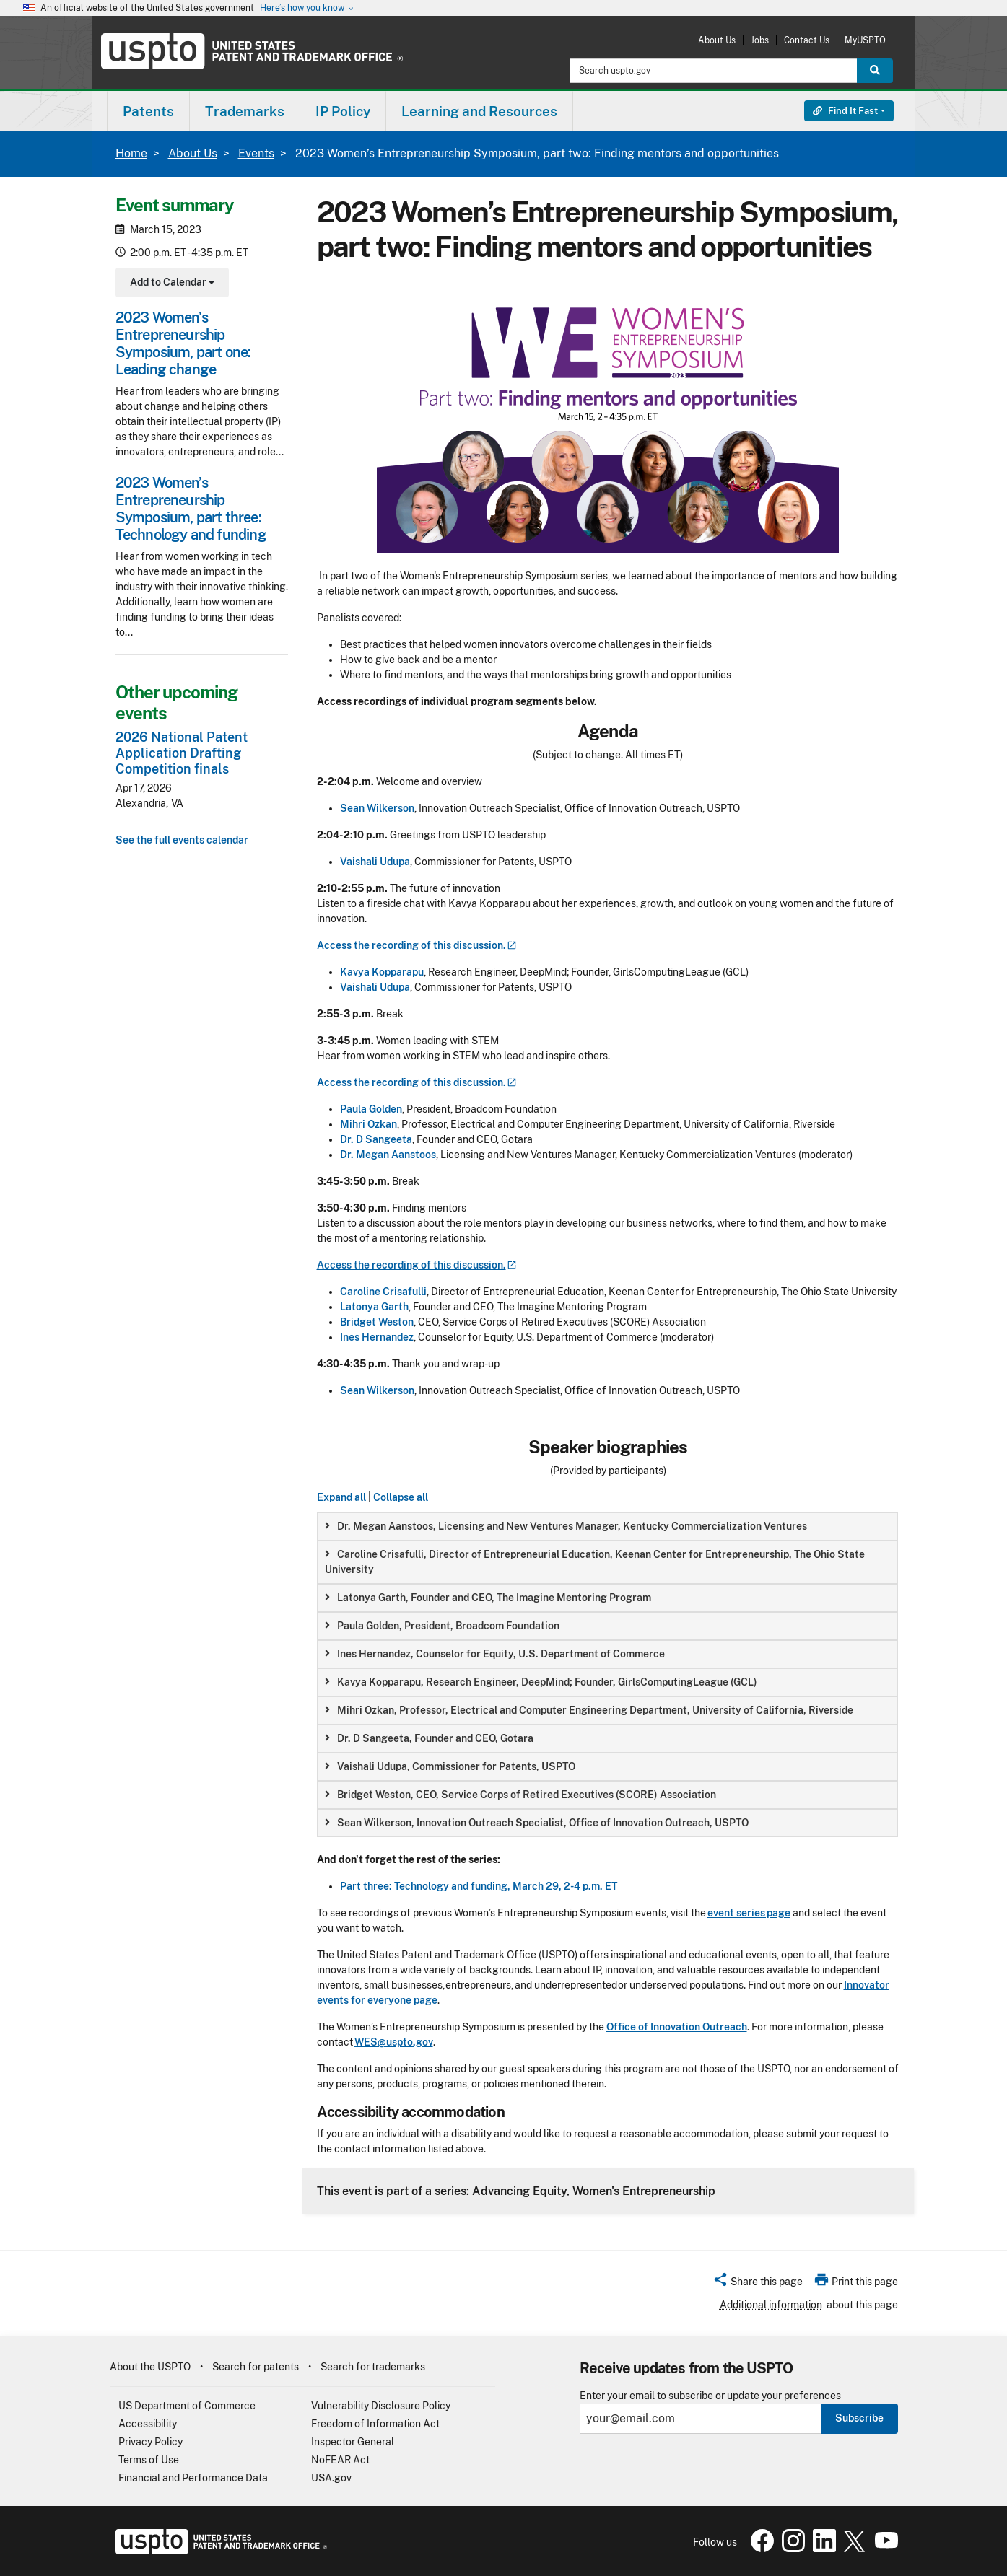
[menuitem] (148, 111)
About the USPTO (150, 2367)
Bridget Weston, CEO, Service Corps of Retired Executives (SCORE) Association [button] (520, 1794)
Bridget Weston (377, 1322)
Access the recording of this (417, 945)
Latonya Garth (374, 1307)
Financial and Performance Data (193, 2478)
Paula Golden (371, 1109)
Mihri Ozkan (368, 1124)
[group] (607, 1526)
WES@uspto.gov (393, 2042)
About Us (717, 40)
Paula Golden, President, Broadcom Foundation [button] (442, 1625)
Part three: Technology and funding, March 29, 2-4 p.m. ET (478, 1886)
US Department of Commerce (187, 2405)
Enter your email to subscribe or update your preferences (710, 2396)
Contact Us (806, 40)
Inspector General (352, 2442)
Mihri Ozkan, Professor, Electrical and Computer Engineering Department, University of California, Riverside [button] (589, 1710)
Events (256, 153)
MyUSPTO (865, 40)
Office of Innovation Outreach (676, 2027)
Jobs (760, 40)
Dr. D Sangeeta (376, 1139)
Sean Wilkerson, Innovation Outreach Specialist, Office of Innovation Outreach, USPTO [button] (537, 1822)
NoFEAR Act (340, 2460)
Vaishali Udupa (375, 861)
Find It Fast (845, 110)
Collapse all (400, 1497)
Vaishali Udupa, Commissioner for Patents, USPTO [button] (450, 1766)
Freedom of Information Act (375, 2424)
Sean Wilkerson (377, 808)
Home (131, 153)
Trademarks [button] (244, 111)
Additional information (771, 2304)
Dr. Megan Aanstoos (388, 1154)
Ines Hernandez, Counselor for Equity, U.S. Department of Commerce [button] (495, 1654)
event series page (748, 1913)
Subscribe (859, 2418)
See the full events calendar (181, 840)
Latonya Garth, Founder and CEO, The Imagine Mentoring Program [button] (488, 1597)
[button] (757, 2284)
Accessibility (147, 2424)
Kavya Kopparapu (382, 972)
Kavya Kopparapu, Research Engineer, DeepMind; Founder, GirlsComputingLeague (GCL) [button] (541, 1682)
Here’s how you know (307, 8)
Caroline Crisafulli (383, 1291)
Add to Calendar (170, 284)
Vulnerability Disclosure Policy (380, 2405)
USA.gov (331, 2478)
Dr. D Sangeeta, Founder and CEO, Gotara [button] (429, 1738)
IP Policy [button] (342, 111)
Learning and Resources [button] (479, 111)
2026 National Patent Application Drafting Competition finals (181, 753)
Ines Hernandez (377, 1337)
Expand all (341, 1497)
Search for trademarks (373, 2367)
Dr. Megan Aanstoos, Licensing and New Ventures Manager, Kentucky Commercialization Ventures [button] (566, 1526)
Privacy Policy (150, 2442)
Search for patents (255, 2367)
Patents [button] (148, 111)
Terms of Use (148, 2460)
